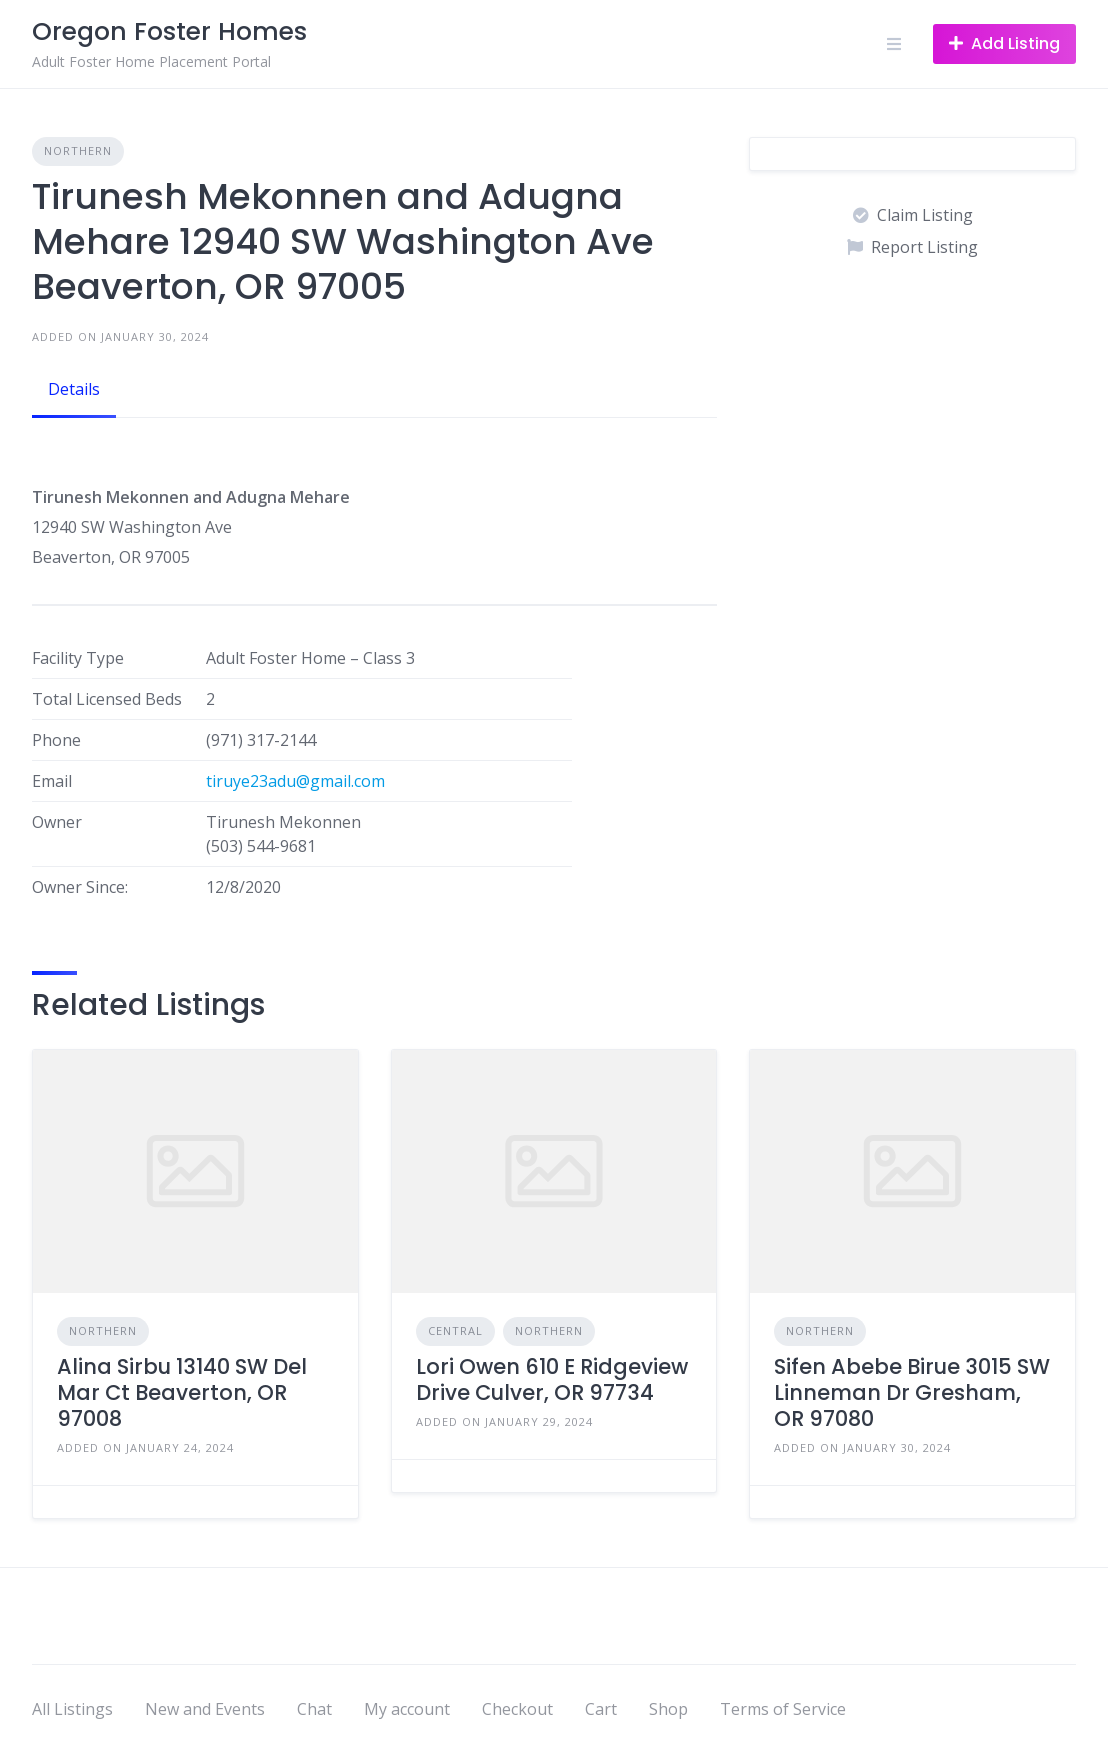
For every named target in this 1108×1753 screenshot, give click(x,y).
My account (407, 1709)
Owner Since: (80, 887)
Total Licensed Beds (107, 699)
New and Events (205, 1709)
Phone (56, 740)
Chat (314, 1709)
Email (52, 781)
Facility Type (78, 658)
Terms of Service (783, 1709)
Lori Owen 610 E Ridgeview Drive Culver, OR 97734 (552, 1379)
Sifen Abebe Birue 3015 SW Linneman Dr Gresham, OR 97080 (912, 1393)
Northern (78, 150)
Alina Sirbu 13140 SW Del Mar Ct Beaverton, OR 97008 (182, 1393)
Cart (601, 1709)
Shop (668, 1709)
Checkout (517, 1709)
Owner (57, 822)
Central (455, 1330)
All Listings (72, 1709)
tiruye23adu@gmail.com (295, 781)
